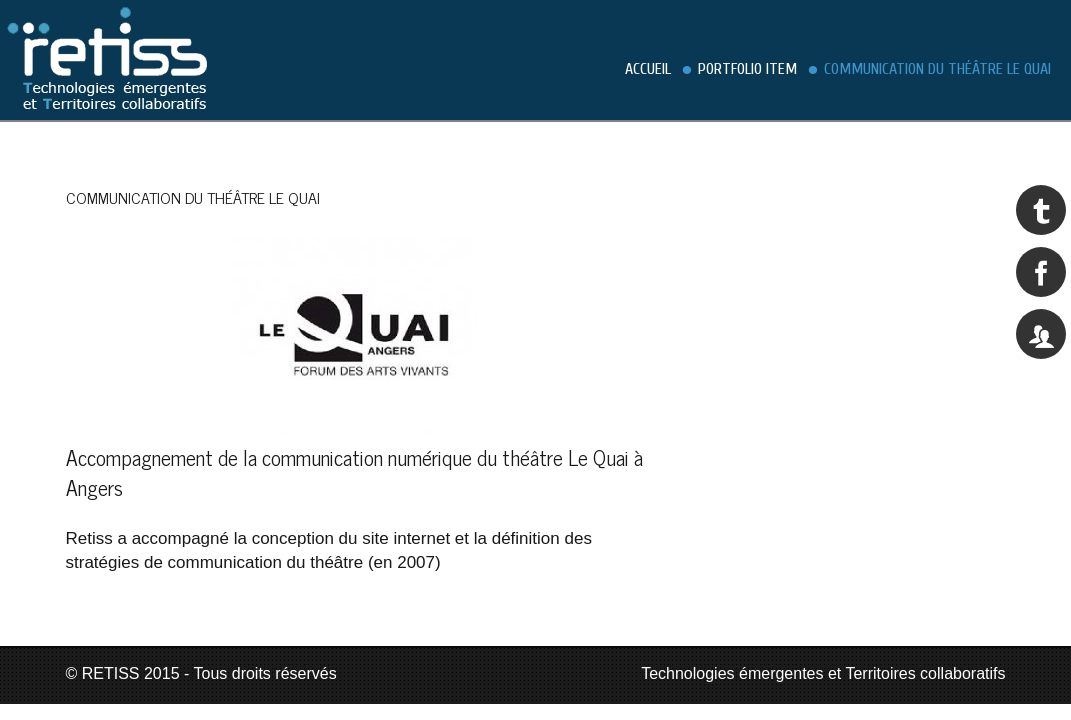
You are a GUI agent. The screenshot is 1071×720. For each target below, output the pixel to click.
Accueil (648, 69)
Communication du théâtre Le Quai (937, 69)
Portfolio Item (747, 69)
